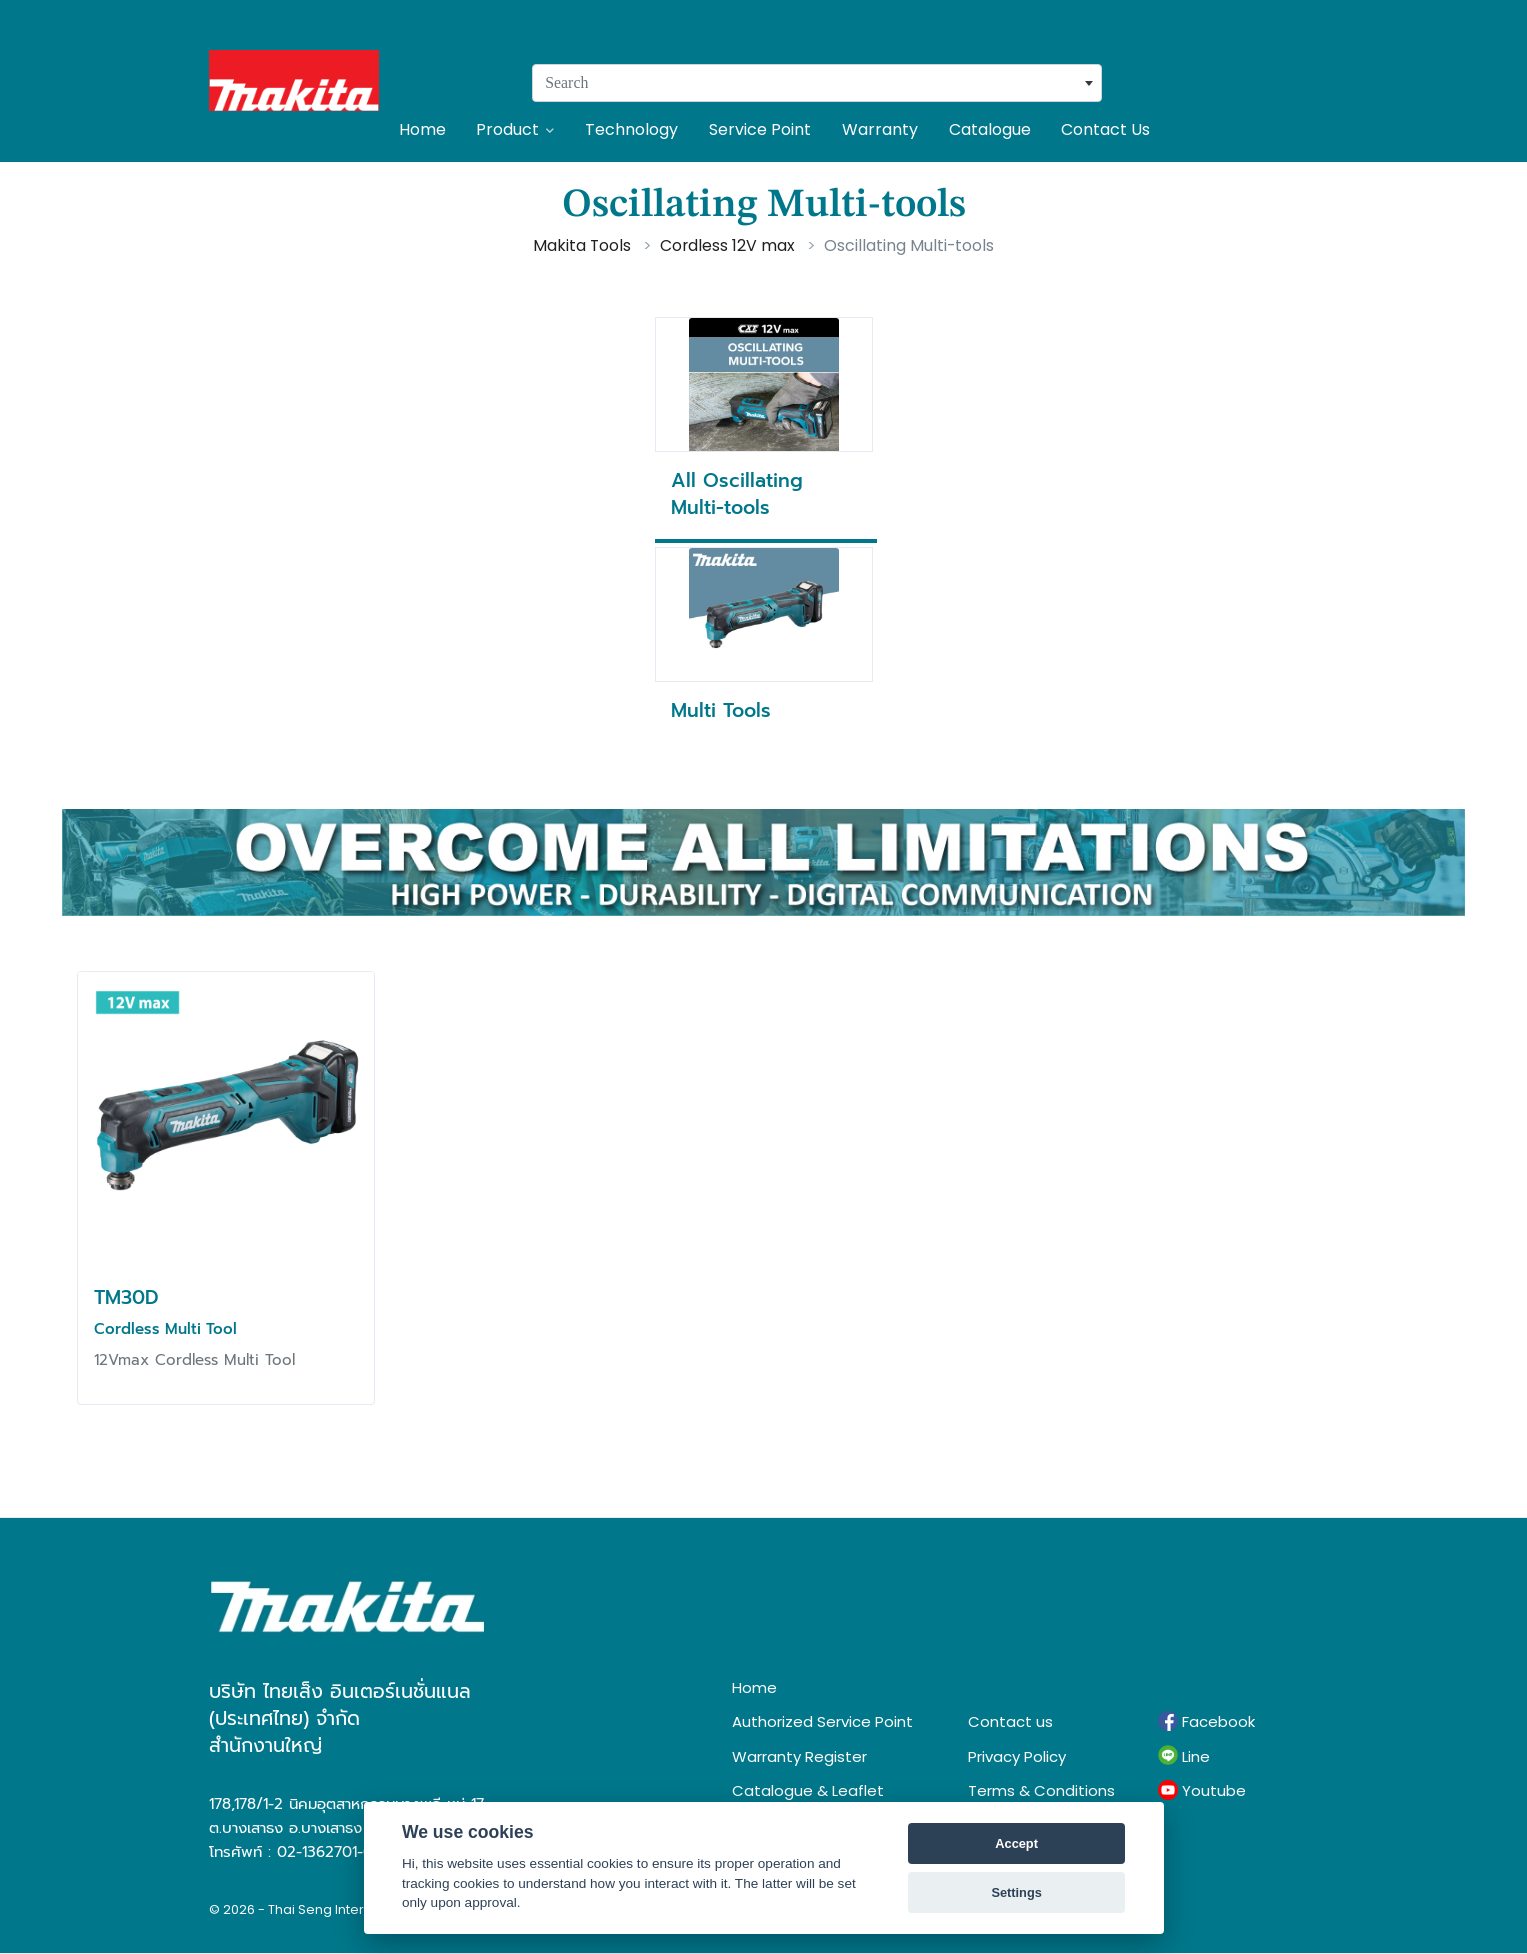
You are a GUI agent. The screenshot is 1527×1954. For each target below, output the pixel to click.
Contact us (1010, 1721)
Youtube (1202, 1791)
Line (1184, 1756)
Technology (631, 129)
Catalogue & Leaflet (808, 1790)
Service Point (760, 129)
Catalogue (990, 129)
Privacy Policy (1017, 1756)
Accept (1016, 1843)
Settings (1016, 1892)
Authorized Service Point (822, 1721)
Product (515, 129)
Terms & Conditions (1041, 1790)
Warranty (880, 129)
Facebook (1206, 1722)
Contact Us (1105, 129)
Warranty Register (799, 1756)
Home (422, 129)
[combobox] (817, 83)
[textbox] (817, 83)
